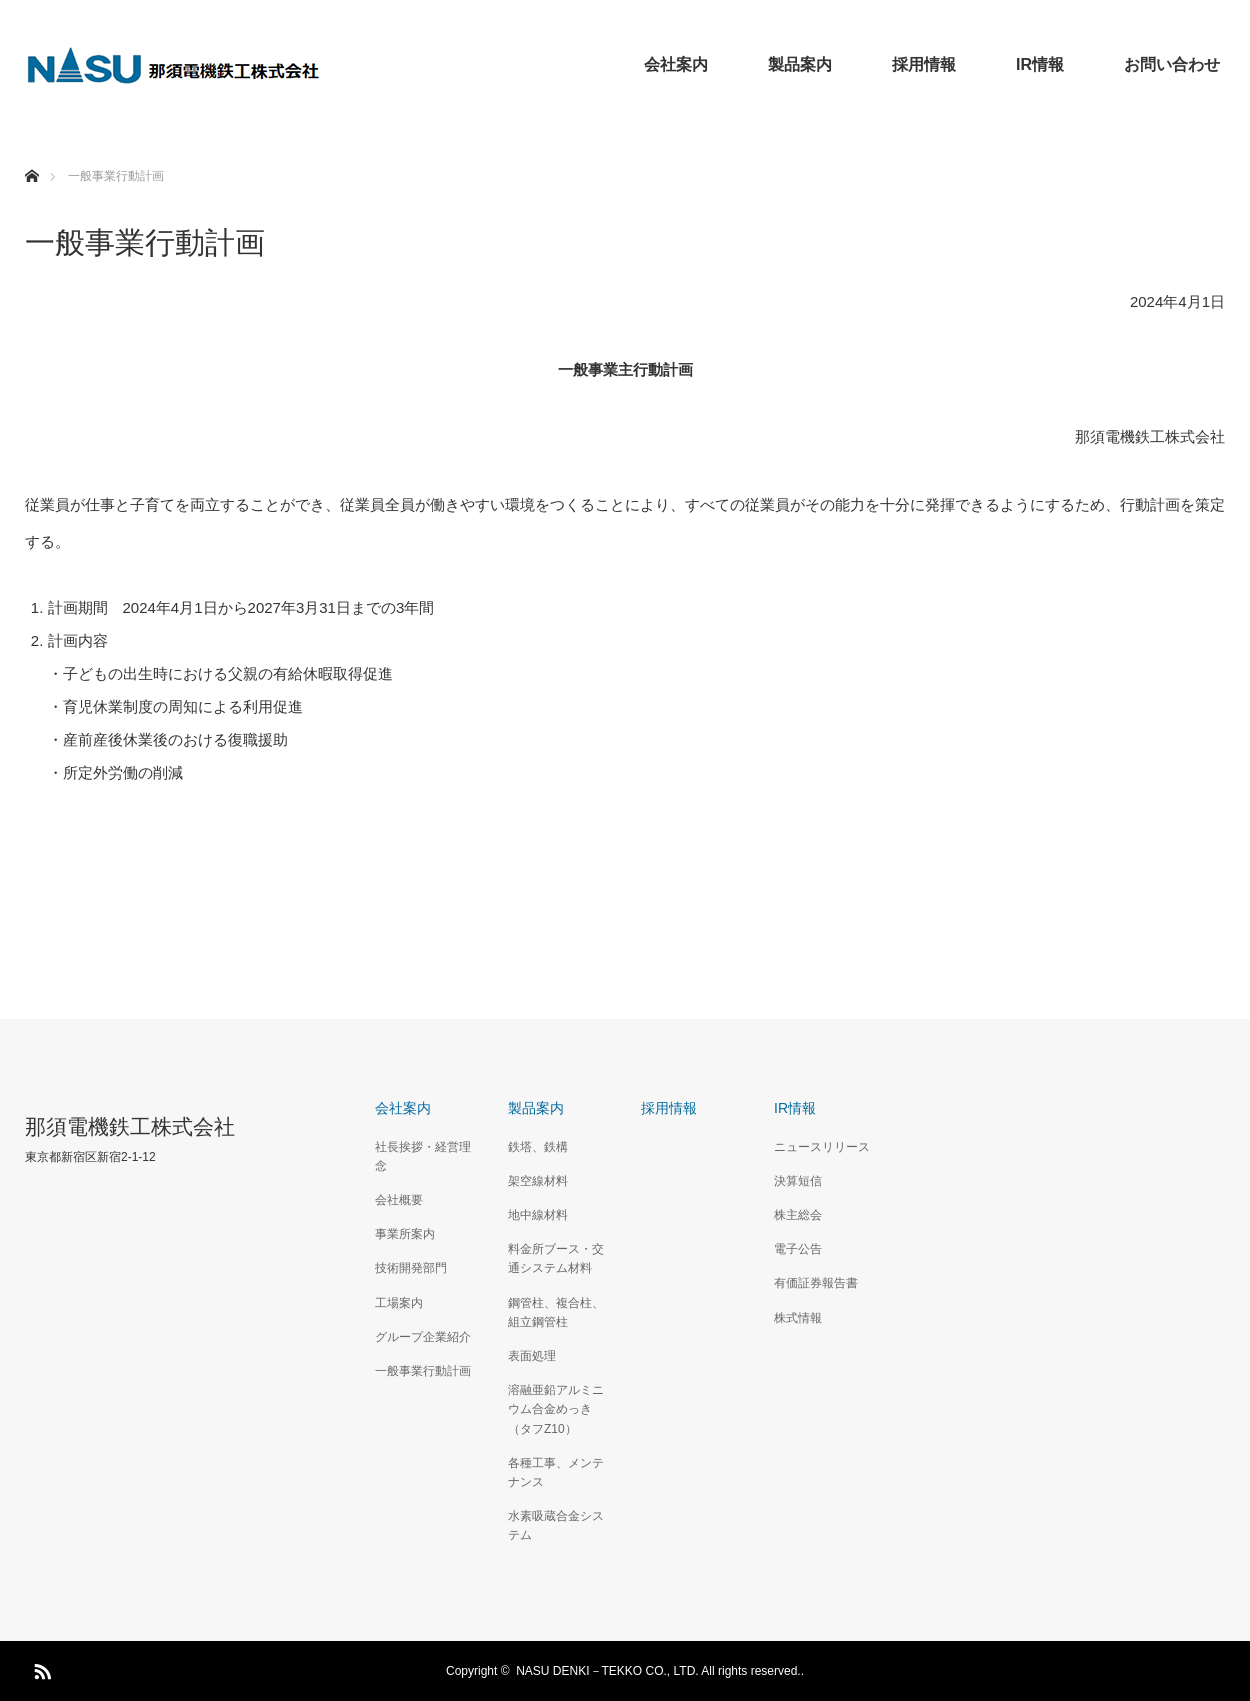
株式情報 (798, 1318)
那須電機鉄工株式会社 (130, 1126)
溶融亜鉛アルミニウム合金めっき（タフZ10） (556, 1409)
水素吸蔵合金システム (556, 1525)
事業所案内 (405, 1234)
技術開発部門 (411, 1268)
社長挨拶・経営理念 (423, 1156)
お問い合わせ (1172, 64)
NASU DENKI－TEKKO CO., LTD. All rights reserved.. (660, 1671)
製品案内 (800, 64)
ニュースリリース (822, 1147)
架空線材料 (538, 1181)
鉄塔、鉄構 (538, 1147)
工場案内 (399, 1303)
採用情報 (924, 64)
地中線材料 (538, 1215)
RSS (40, 1668)
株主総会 (798, 1215)
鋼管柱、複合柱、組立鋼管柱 (556, 1312)
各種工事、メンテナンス (556, 1472)
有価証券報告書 (816, 1283)
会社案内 (676, 64)
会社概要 (399, 1200)
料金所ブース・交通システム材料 (556, 1258)
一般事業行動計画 (423, 1371)
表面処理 (532, 1356)
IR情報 (1040, 64)
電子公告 (798, 1249)
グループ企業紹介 (423, 1337)
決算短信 (798, 1181)
